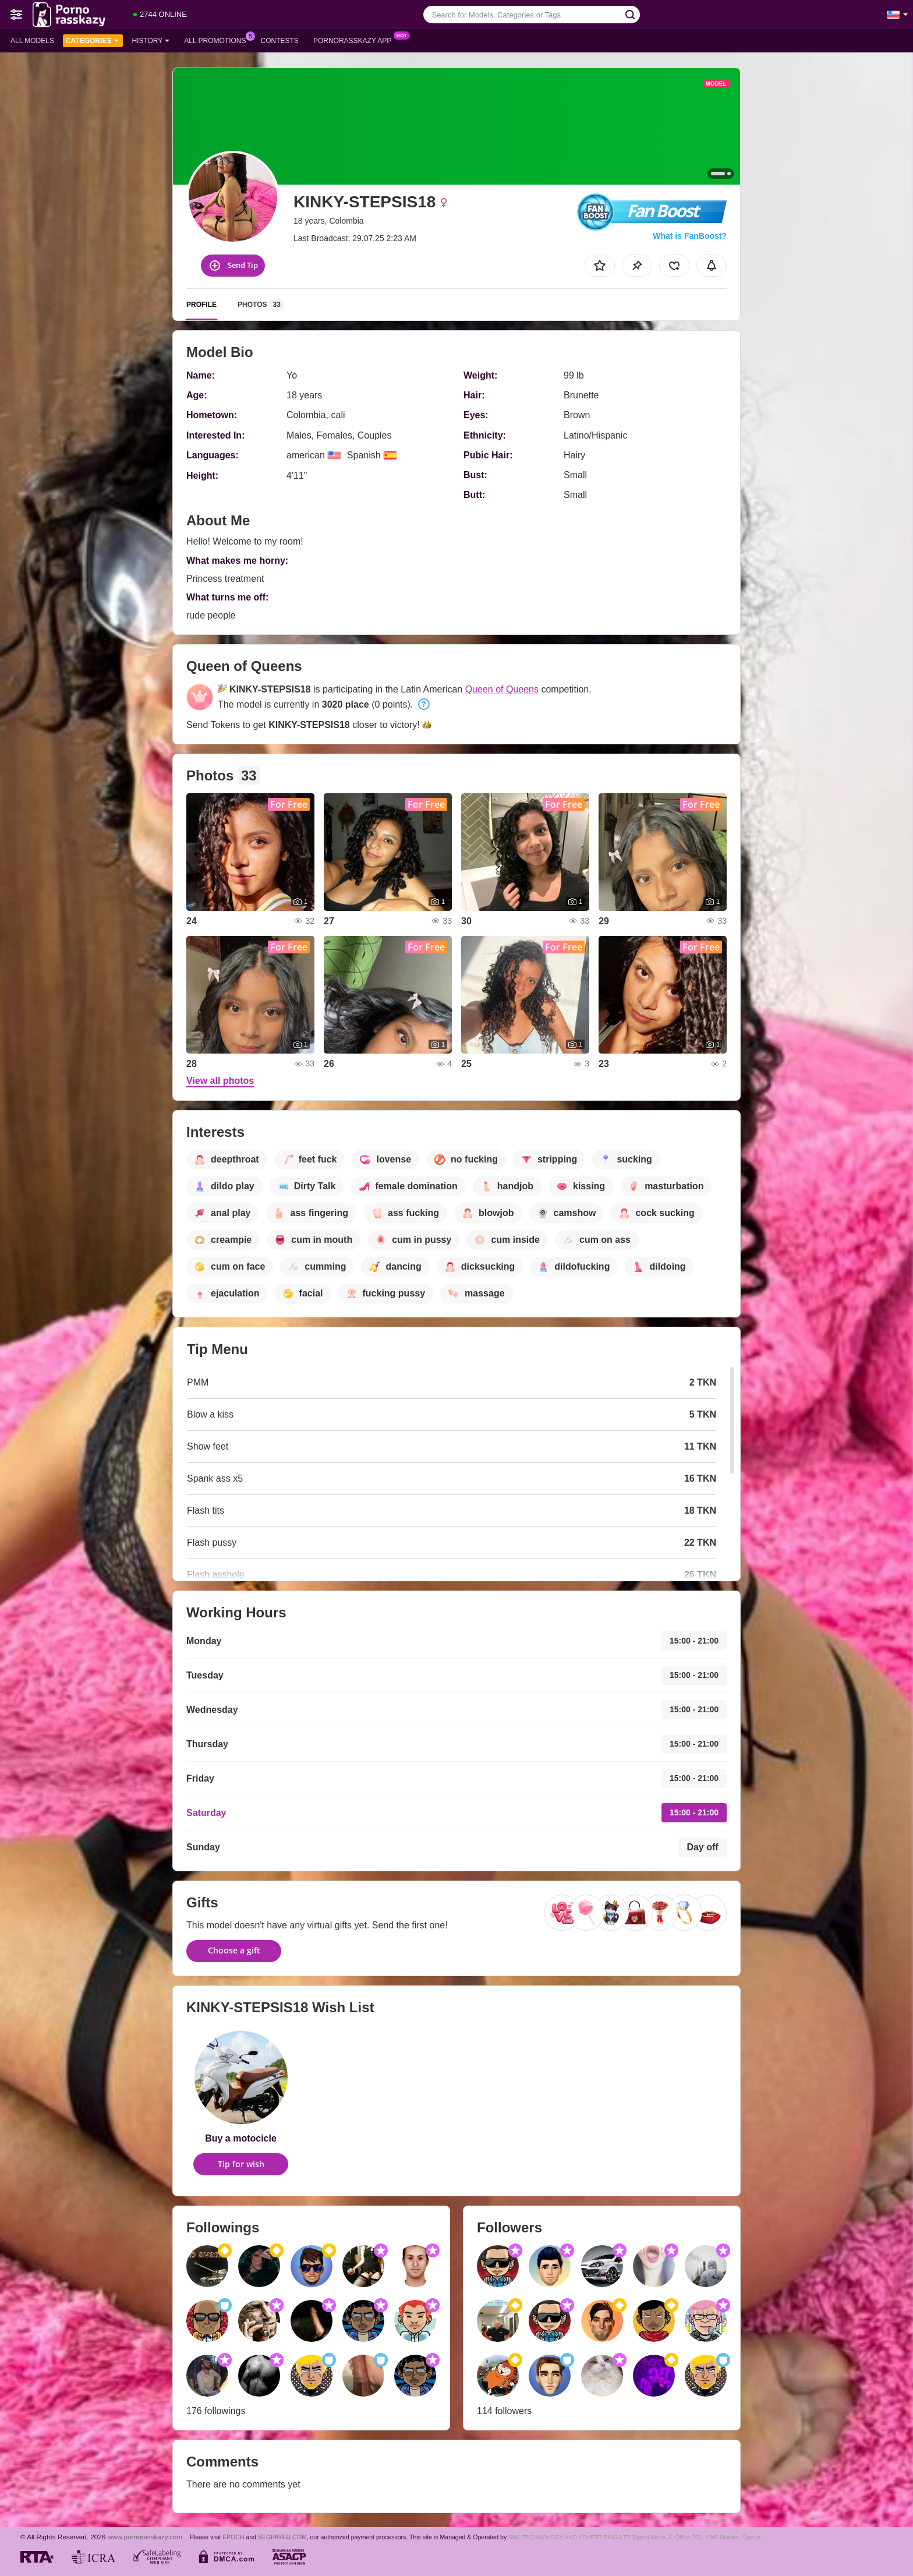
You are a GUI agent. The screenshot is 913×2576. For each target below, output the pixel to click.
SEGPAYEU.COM (282, 2536)
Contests (280, 41)
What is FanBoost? (690, 236)
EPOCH (233, 2536)
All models (32, 41)
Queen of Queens (502, 689)
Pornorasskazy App (355, 39)
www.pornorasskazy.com (145, 2536)
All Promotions (218, 39)
